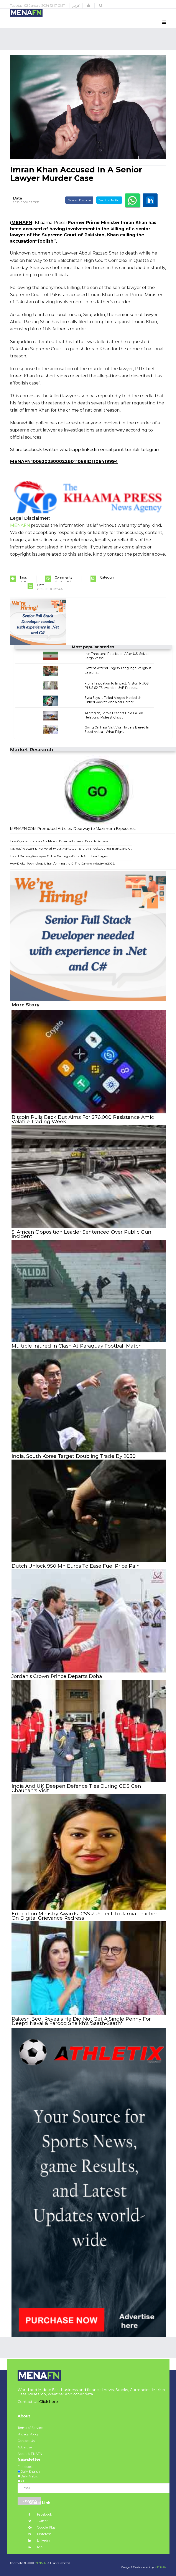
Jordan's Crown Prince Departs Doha (57, 1676)
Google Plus (41, 2527)
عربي (75, 5)
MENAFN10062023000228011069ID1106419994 (64, 461)
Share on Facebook (79, 200)
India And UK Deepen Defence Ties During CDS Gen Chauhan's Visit (76, 1788)
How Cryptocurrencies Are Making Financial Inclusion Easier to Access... (60, 841)
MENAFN (21, 222)
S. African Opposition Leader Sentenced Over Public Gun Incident (81, 1234)
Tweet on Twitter (109, 200)
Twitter (38, 2521)
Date (17, 198)
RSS (35, 2547)
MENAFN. (41, 2563)
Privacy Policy (28, 2434)
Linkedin (39, 2540)
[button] (88, 5)
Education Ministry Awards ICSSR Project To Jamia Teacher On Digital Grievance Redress (84, 1916)
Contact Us (26, 2441)
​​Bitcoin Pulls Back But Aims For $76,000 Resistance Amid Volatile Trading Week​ (83, 1119)
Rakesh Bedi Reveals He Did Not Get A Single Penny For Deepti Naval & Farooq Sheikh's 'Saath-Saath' (81, 2021)
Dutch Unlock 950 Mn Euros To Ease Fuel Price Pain (76, 1566)
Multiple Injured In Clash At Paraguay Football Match (77, 1346)
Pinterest (39, 2534)
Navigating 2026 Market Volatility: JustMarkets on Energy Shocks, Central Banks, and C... (71, 848)
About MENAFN (30, 2454)
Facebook (40, 2514)
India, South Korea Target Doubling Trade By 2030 (74, 1456)
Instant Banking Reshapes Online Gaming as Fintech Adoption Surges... (59, 856)
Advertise (25, 2447)
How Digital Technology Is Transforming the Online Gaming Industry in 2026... (63, 863)
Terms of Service (30, 2428)
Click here (48, 2401)
